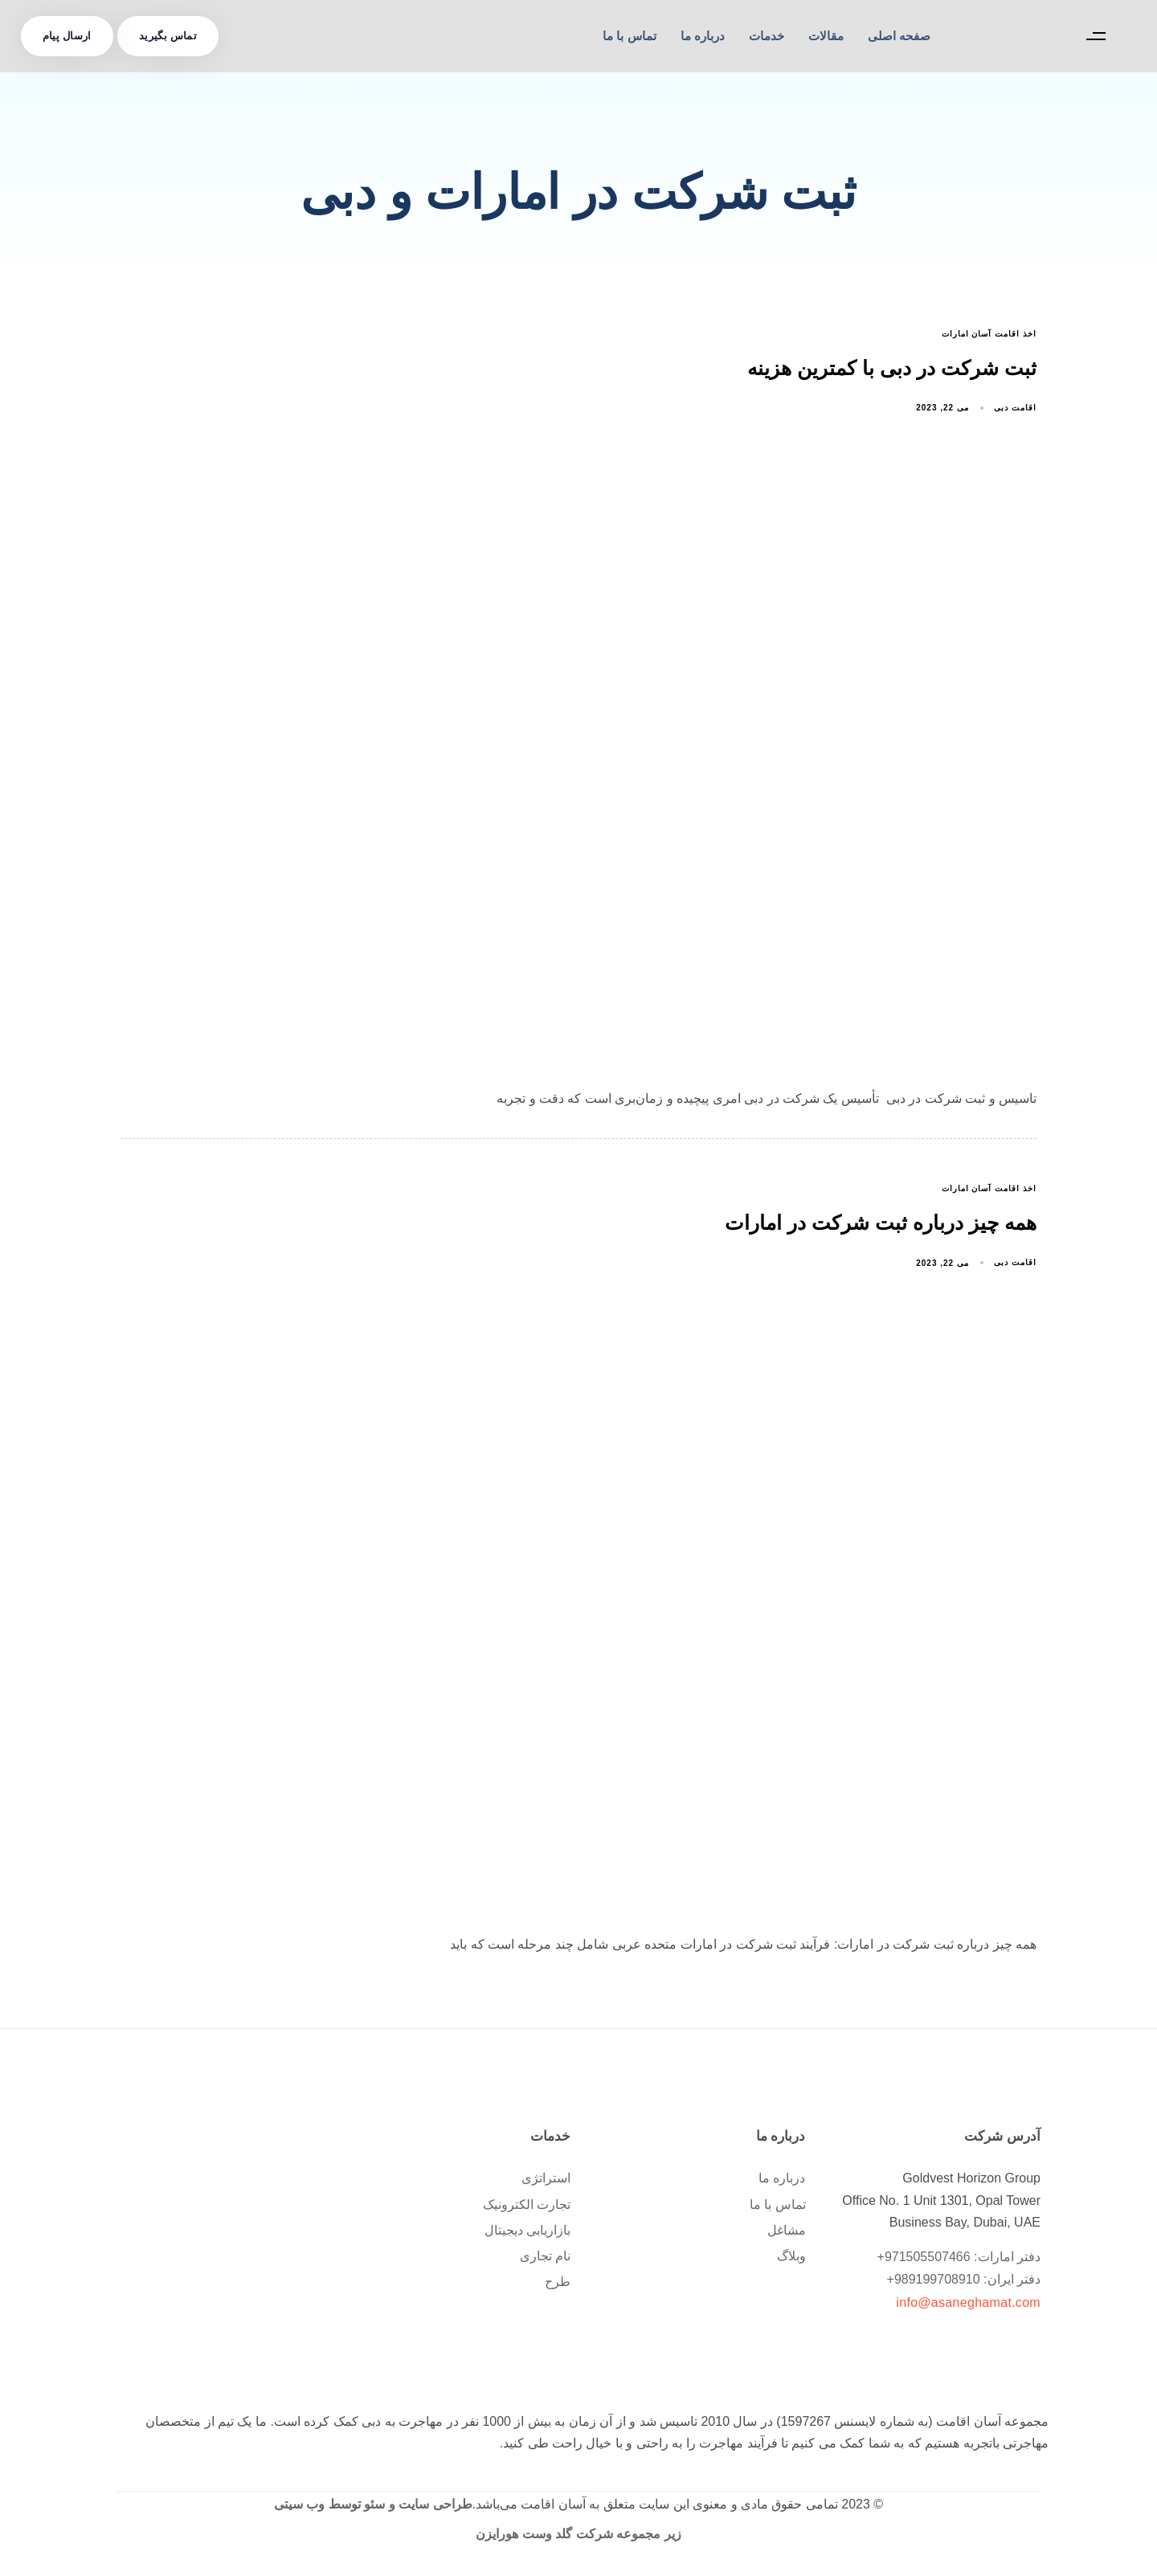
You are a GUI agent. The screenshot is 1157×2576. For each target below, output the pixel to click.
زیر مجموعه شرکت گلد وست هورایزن (578, 2538)
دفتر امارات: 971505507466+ (958, 2261)
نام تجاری (545, 2260)
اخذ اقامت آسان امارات (989, 333)
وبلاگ (791, 2260)
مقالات (826, 36)
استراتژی (545, 2183)
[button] (1092, 36)
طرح (557, 2286)
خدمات (766, 36)
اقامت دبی (1015, 410)
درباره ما (703, 36)
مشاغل (786, 2234)
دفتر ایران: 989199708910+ (963, 2284)
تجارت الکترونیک (526, 2208)
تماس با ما (629, 36)
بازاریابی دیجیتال (527, 2234)
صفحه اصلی (899, 36)
